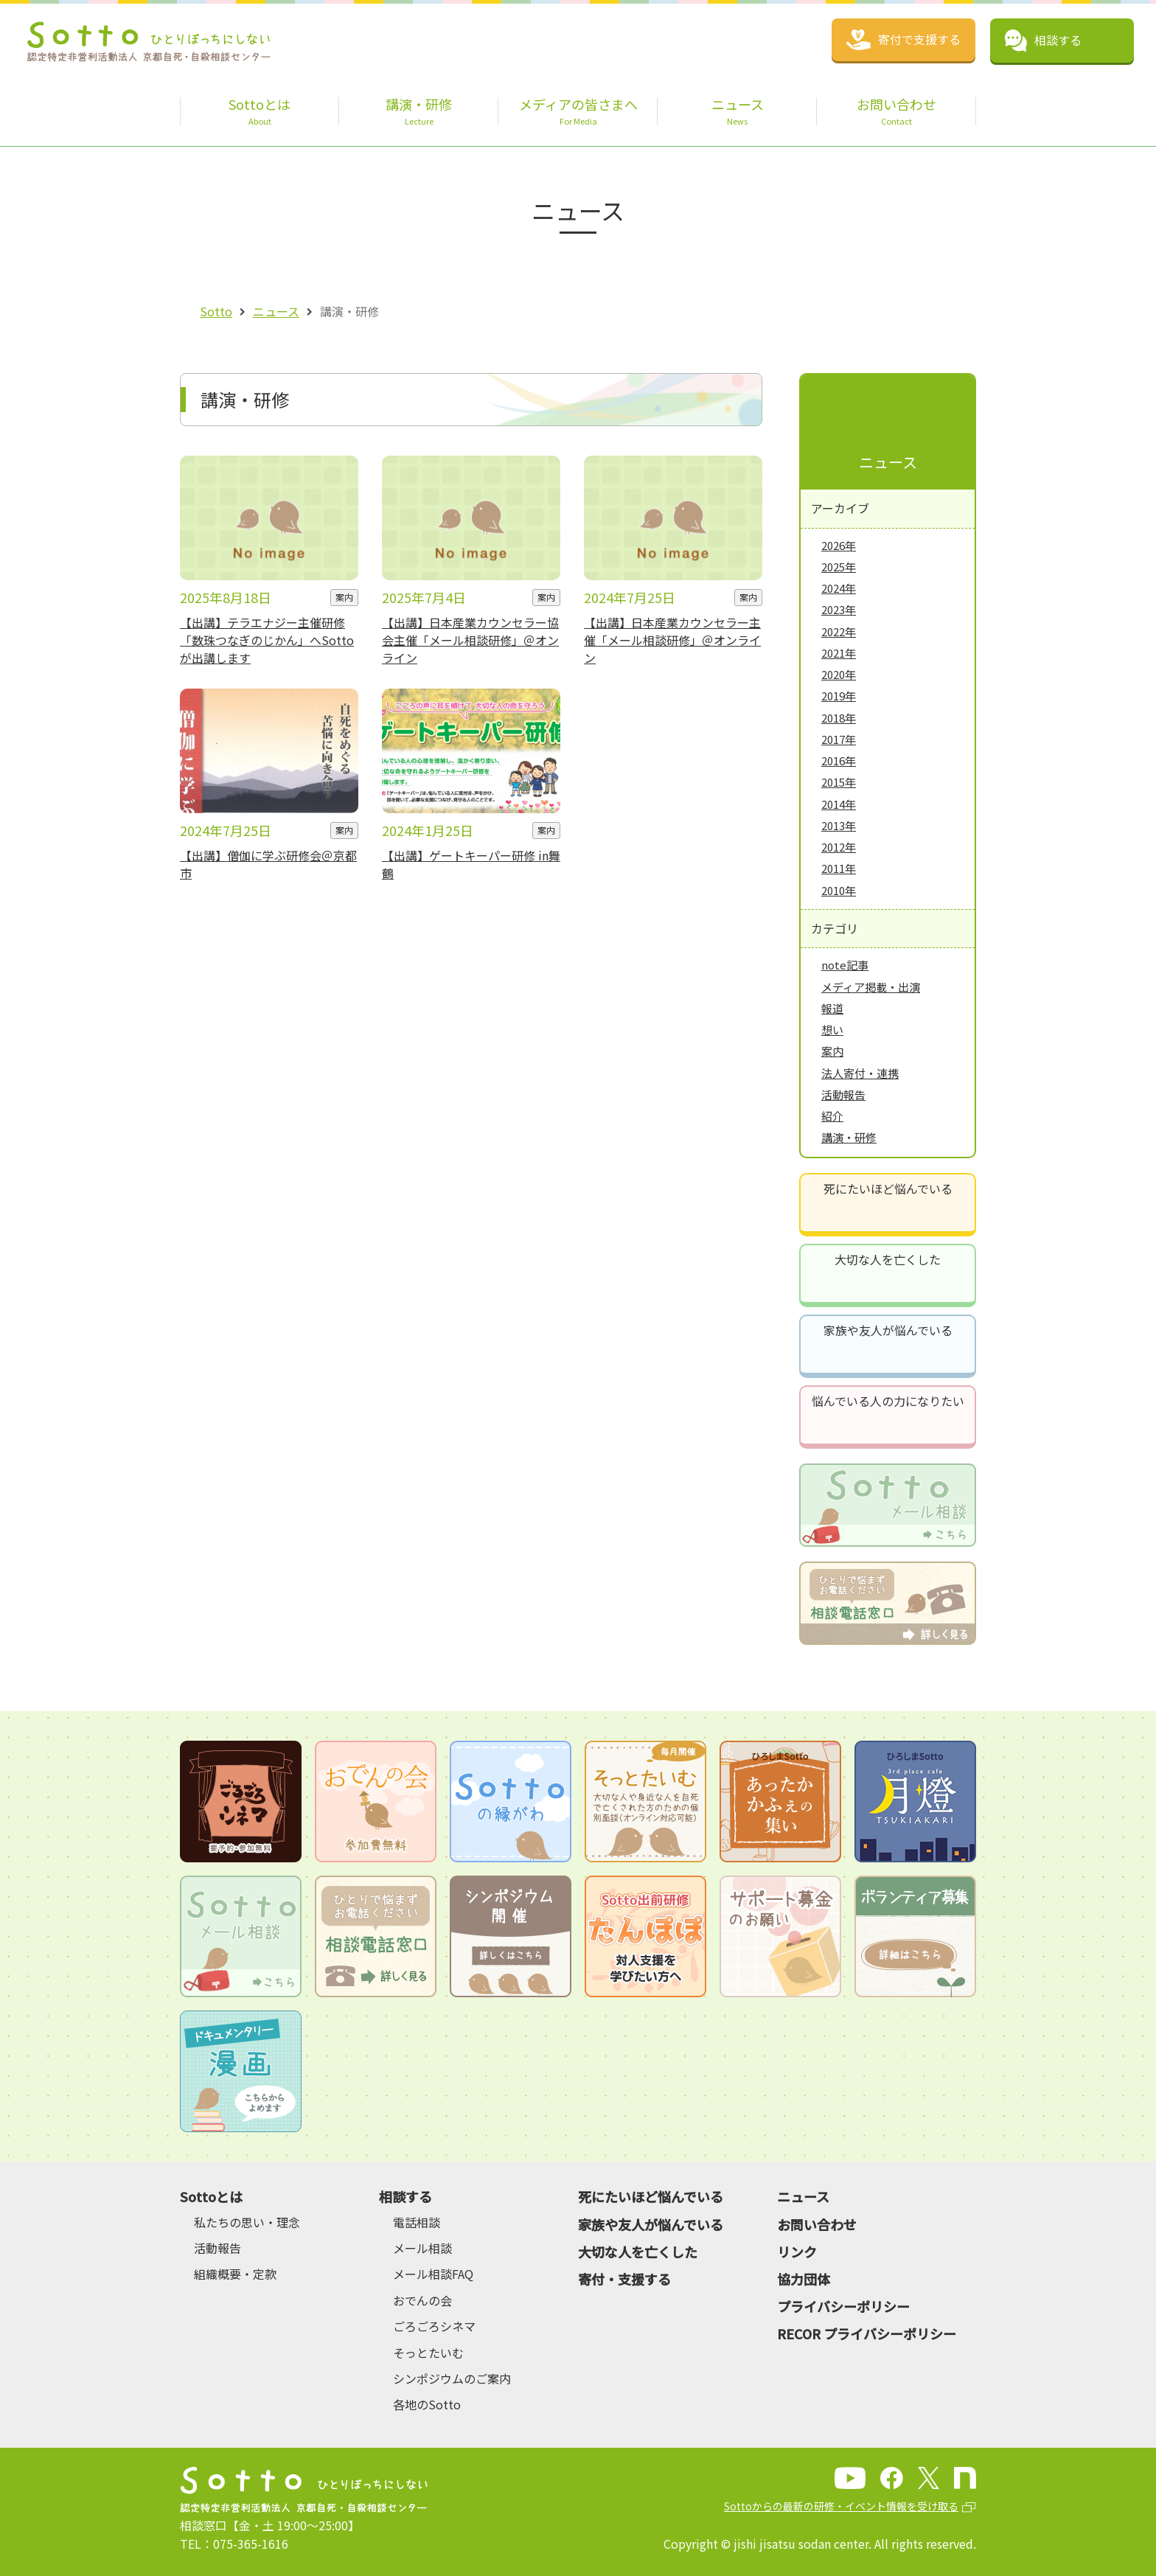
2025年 (838, 566)
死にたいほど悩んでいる (888, 1188)
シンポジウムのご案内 (452, 2378)
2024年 (838, 588)
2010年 (838, 890)
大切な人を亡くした (888, 1259)
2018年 (838, 717)
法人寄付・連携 (860, 1073)
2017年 (838, 739)
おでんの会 (422, 2300)
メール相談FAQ (433, 2274)
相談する (405, 2196)
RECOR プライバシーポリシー (866, 2333)
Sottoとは (211, 2196)
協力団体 (803, 2278)
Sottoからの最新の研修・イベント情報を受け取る (841, 2506)
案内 (832, 1051)
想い (832, 1029)
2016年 (838, 760)
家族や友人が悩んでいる (888, 1330)
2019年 (838, 695)
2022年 (838, 631)
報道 (832, 1008)
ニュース (276, 311)
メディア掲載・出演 (870, 987)
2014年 (838, 804)
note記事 (844, 964)
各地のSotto (427, 2404)
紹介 (832, 1116)
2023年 (838, 609)
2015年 (838, 782)
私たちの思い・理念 (247, 2222)
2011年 (838, 868)
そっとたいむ (428, 2352)
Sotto (216, 311)
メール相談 (422, 2248)
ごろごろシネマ (434, 2326)
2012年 (838, 846)
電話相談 (416, 2222)
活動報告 (843, 1094)
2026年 (838, 545)
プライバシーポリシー (843, 2306)
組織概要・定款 (235, 2274)
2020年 (838, 674)
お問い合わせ (817, 2224)
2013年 (838, 825)
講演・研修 (849, 1137)
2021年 (838, 653)
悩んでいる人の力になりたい (888, 1401)
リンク (797, 2251)
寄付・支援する (624, 2278)
